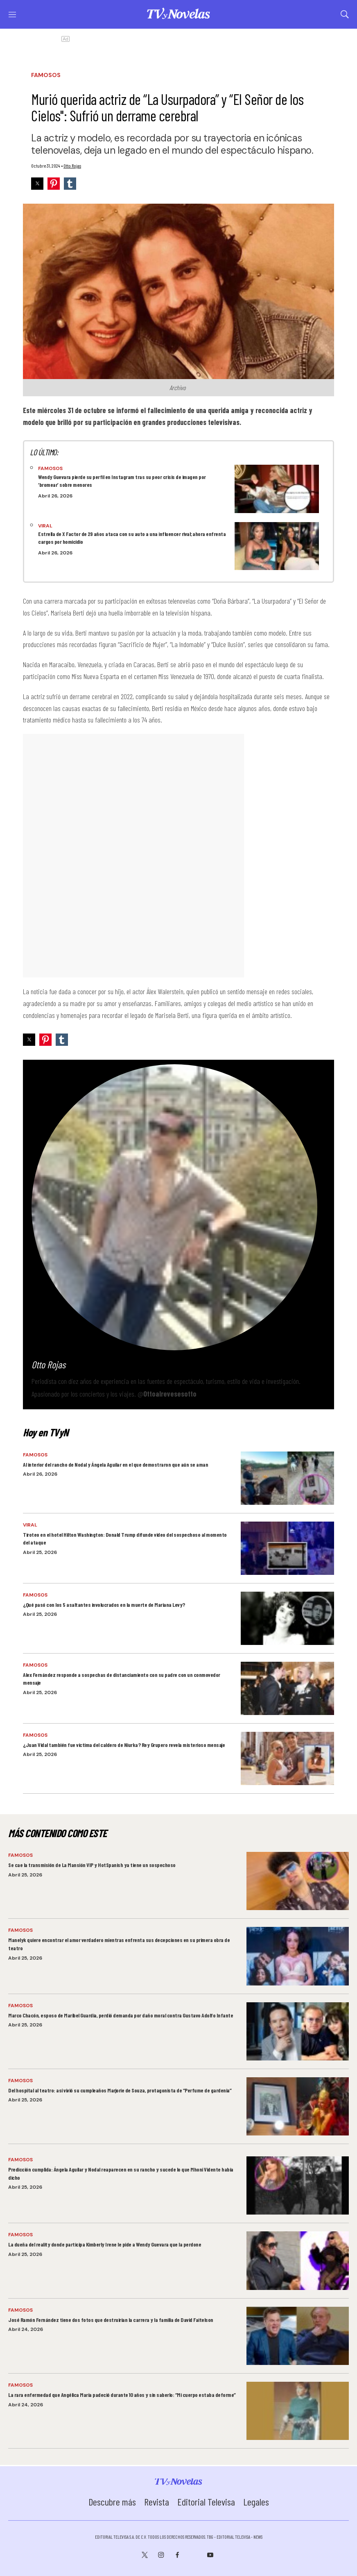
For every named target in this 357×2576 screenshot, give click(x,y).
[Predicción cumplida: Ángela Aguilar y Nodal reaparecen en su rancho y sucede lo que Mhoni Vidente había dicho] (297, 2185)
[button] (37, 183)
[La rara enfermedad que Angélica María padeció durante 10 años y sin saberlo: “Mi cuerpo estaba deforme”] (297, 2411)
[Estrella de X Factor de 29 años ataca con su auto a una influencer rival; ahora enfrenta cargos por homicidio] (277, 546)
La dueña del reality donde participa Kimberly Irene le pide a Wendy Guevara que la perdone (104, 2244)
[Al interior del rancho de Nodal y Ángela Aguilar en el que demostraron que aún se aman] (287, 1478)
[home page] (178, 17)
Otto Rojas (72, 165)
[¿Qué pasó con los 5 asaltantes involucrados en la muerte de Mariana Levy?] (287, 1618)
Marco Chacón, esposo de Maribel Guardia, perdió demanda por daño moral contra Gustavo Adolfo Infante (120, 2015)
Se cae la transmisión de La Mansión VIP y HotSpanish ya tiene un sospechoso (92, 1864)
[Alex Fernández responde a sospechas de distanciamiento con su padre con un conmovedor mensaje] (287, 1688)
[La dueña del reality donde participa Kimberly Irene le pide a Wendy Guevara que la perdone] (297, 2260)
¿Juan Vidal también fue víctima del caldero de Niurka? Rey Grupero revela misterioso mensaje (124, 1744)
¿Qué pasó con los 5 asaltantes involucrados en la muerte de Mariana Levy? (104, 1604)
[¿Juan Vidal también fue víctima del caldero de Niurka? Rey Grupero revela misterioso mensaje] (287, 1758)
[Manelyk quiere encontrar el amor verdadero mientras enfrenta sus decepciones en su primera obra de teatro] (297, 1956)
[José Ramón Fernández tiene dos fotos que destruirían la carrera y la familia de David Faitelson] (297, 2336)
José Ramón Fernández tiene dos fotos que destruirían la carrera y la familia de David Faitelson (110, 2319)
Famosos (46, 75)
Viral (45, 525)
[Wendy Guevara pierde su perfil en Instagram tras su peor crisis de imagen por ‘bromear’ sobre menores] (277, 489)
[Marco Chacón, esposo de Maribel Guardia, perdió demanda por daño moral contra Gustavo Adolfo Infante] (297, 2031)
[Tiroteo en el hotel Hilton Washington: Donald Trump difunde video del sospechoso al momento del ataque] (287, 1548)
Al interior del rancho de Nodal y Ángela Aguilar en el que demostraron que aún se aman (115, 1464)
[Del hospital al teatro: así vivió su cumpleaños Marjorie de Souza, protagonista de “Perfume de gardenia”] (297, 2106)
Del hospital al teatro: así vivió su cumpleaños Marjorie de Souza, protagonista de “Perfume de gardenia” (119, 2090)
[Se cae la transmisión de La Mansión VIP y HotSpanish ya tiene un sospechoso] (297, 1881)
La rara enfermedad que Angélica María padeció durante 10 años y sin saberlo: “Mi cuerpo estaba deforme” (122, 2394)
